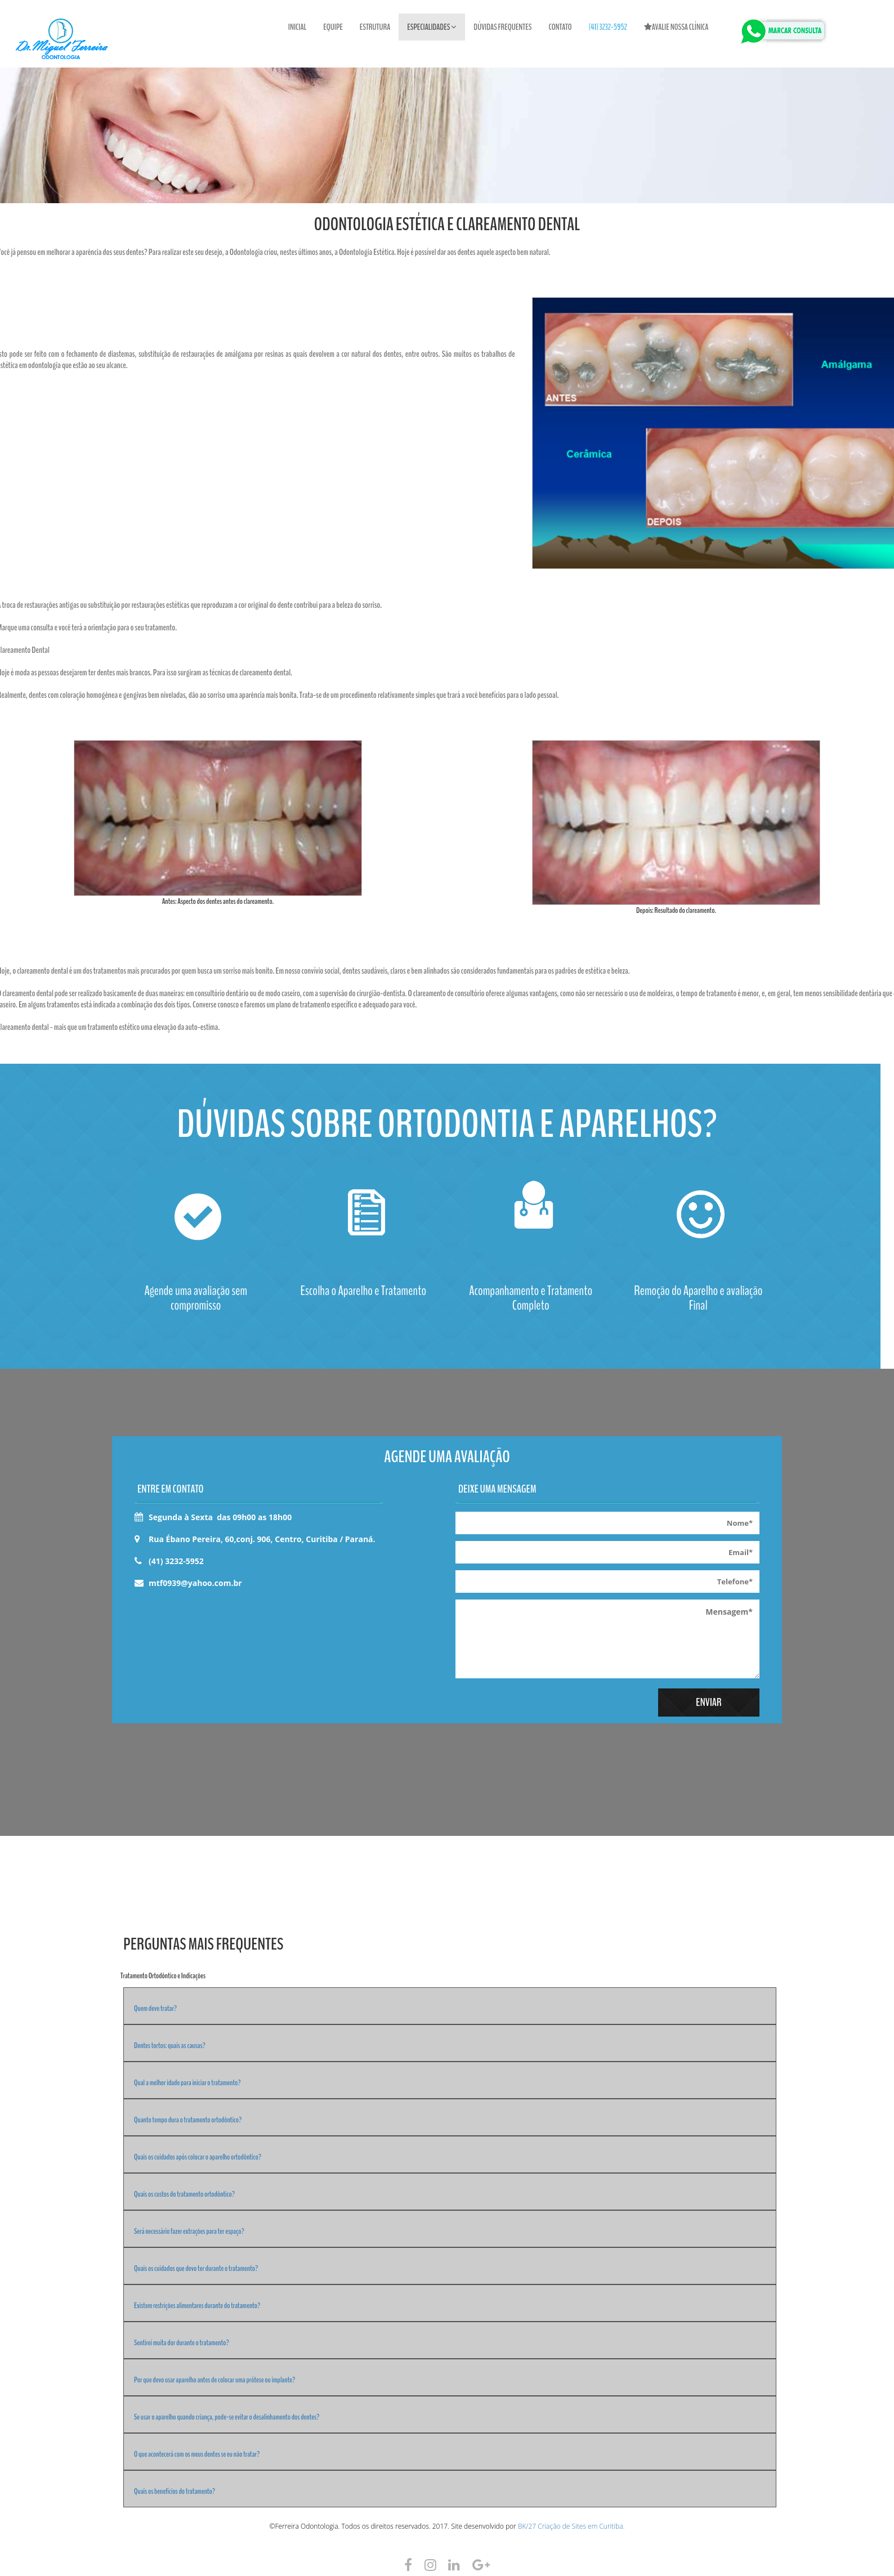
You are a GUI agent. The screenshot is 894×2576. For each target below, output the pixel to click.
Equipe (333, 27)
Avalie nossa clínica (676, 27)
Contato (560, 27)
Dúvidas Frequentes (503, 27)
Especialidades (432, 27)
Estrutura (375, 27)
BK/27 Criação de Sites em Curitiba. (571, 2526)
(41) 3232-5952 (608, 27)
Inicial (297, 27)
